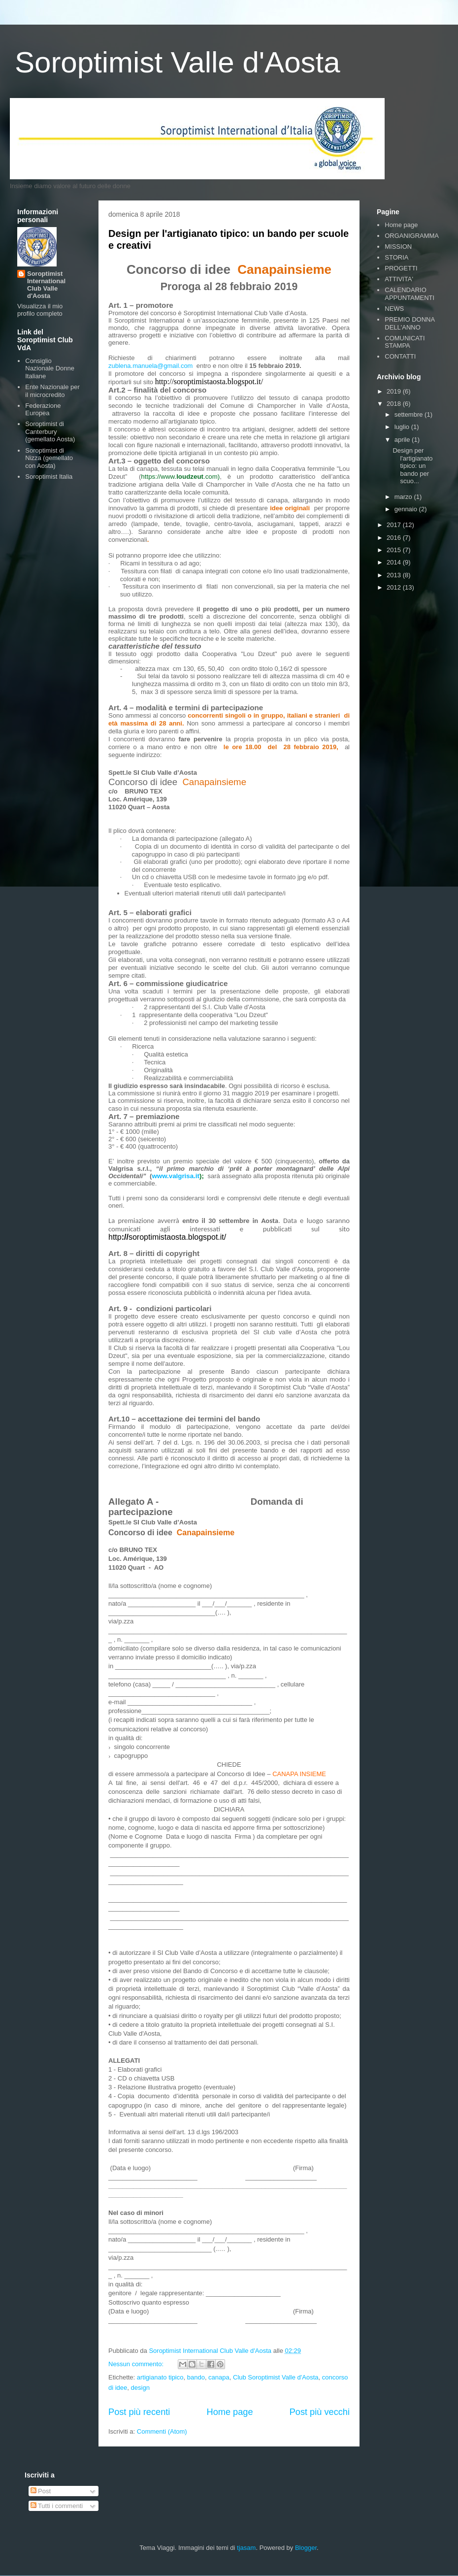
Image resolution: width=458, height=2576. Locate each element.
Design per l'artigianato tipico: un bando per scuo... (412, 466)
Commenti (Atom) (162, 2431)
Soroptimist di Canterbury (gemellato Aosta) (50, 431)
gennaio (406, 509)
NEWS (394, 308)
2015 (395, 550)
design (140, 2387)
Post (41, 2491)
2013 (395, 575)
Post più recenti (139, 2412)
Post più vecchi (320, 2412)
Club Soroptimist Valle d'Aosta (276, 2377)
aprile (403, 439)
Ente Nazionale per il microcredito (52, 390)
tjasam (246, 2547)
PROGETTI (401, 268)
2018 (395, 403)
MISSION (398, 246)
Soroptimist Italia (48, 476)
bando (196, 2377)
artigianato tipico (160, 2377)
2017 (395, 524)
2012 (395, 587)
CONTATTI (400, 356)
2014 (395, 562)
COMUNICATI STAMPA (405, 342)
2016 (395, 537)
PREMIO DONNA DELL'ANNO (409, 323)
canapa (218, 2377)
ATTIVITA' (399, 279)
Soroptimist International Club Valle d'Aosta (46, 284)
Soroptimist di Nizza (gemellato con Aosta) (49, 458)
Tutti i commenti (57, 2506)
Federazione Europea (43, 409)
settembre (409, 414)
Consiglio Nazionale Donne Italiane (49, 368)
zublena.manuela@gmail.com (150, 365)
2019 (395, 391)
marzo (404, 496)
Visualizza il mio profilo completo (40, 309)
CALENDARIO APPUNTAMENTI (409, 293)
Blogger (306, 2547)
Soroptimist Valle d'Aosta (177, 62)
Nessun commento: (136, 2364)
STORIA (396, 257)
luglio (402, 426)
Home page (230, 2412)
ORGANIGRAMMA (412, 235)
